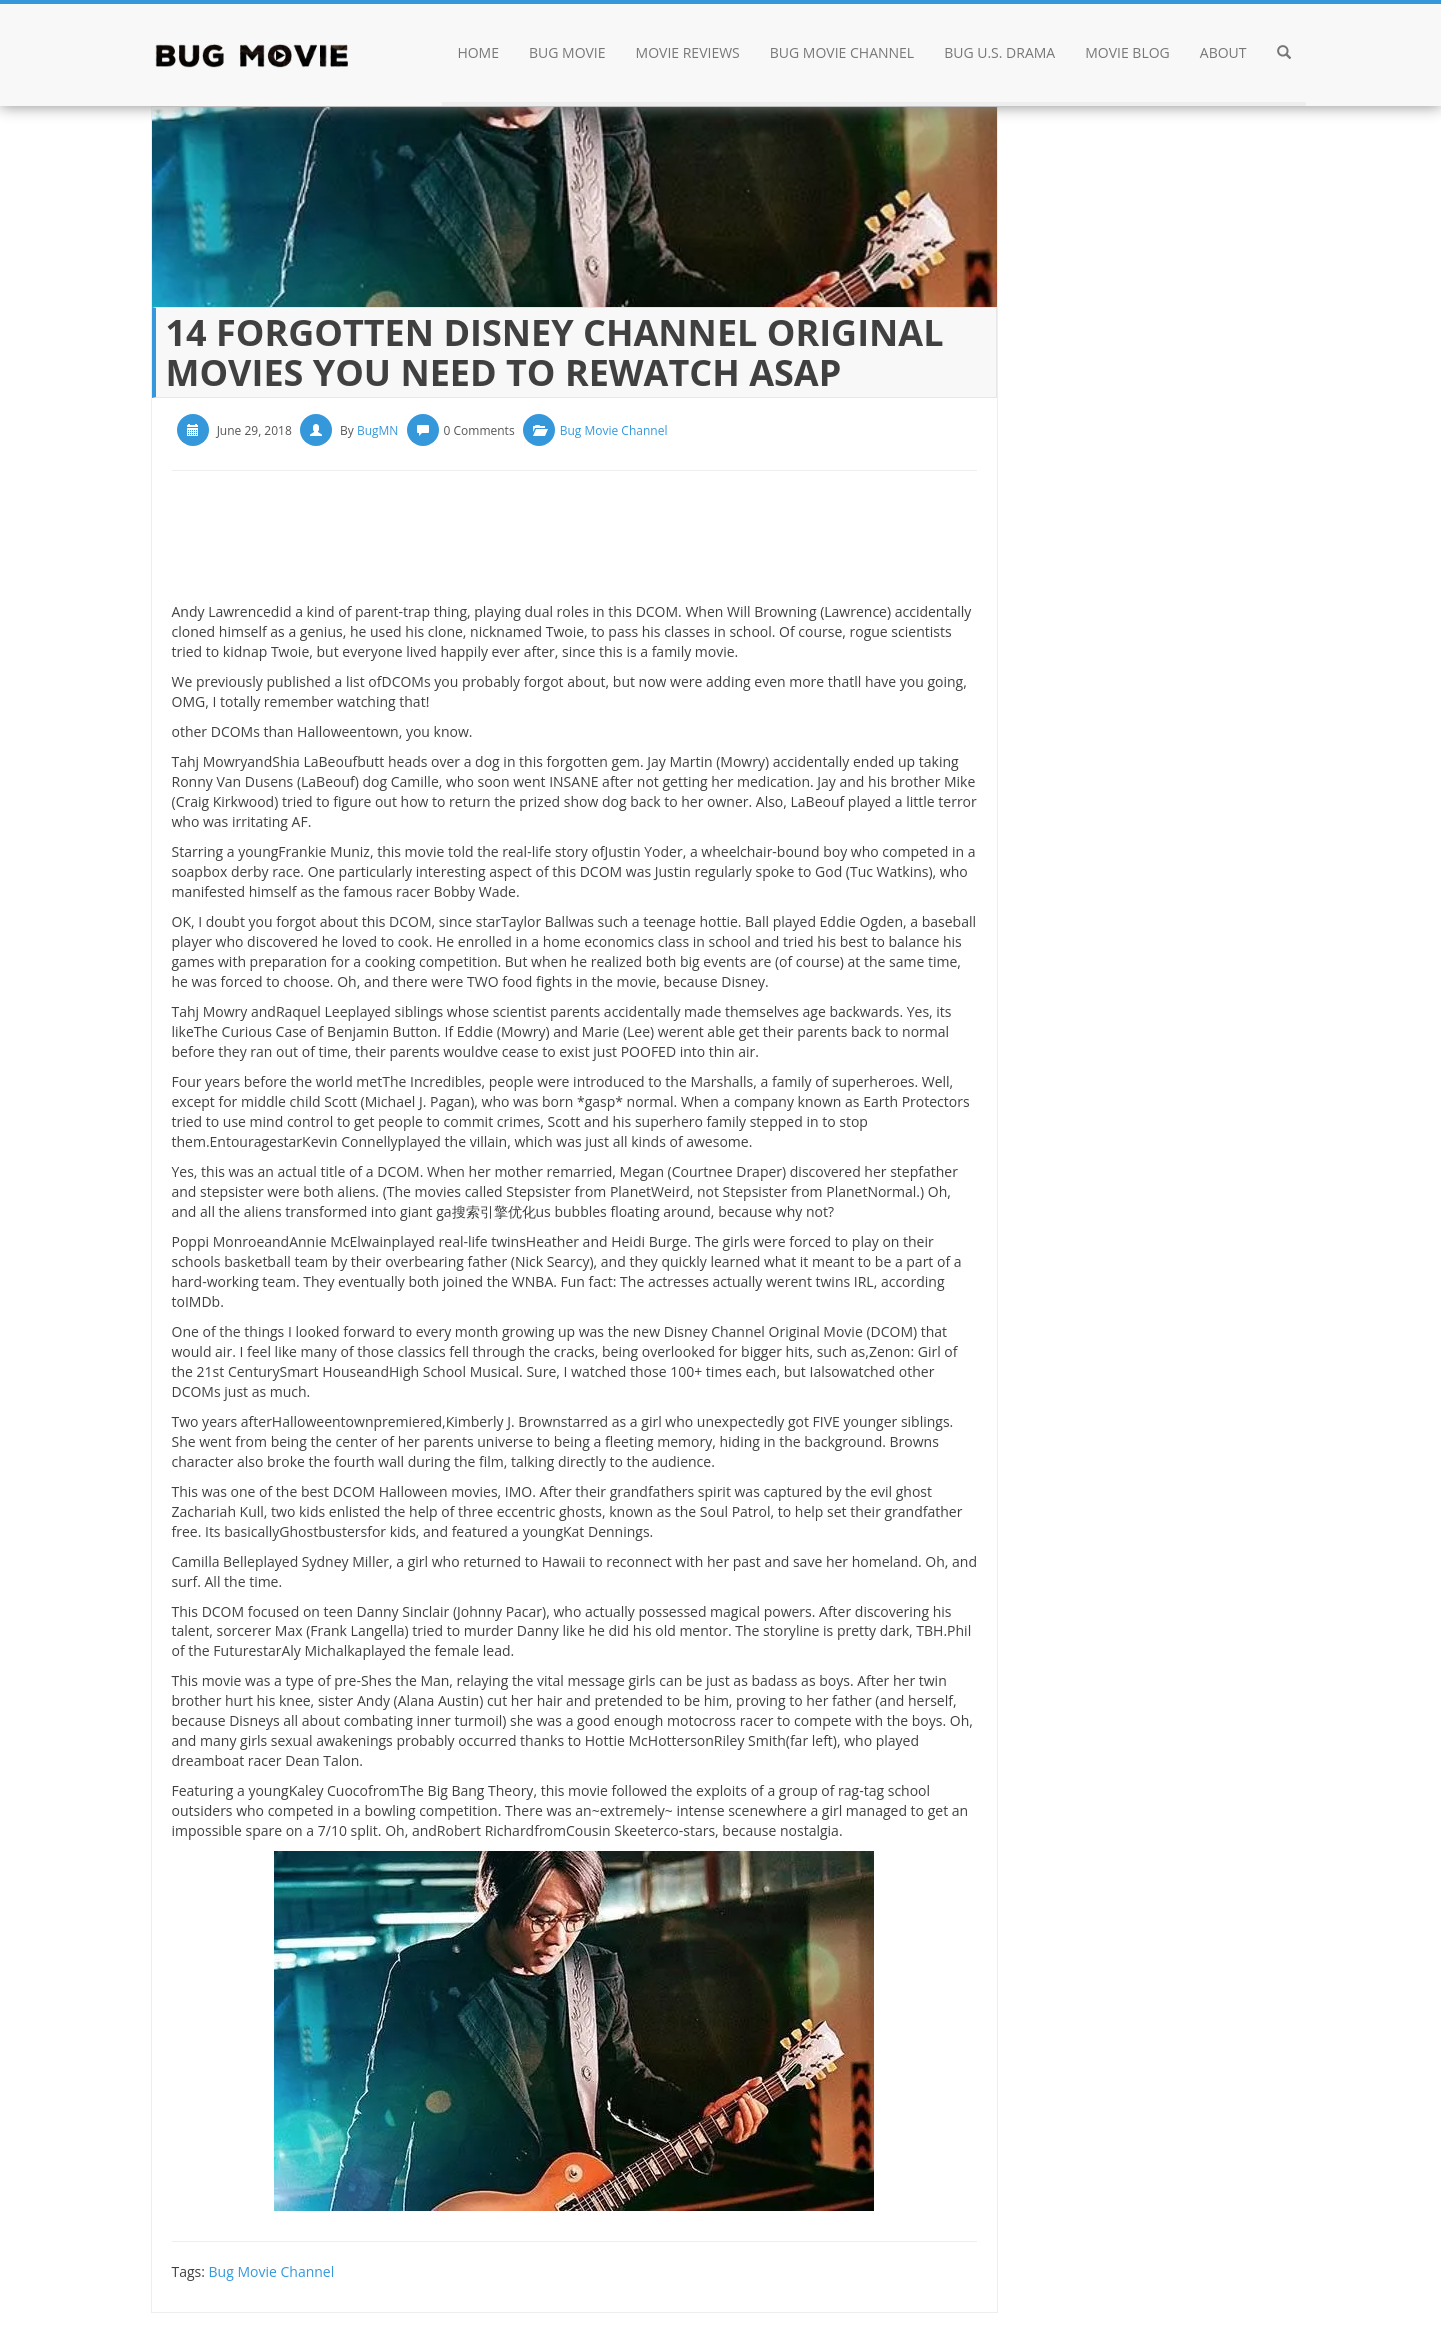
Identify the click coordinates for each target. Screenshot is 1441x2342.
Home (478, 52)
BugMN (377, 430)
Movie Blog (1127, 52)
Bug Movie (567, 52)
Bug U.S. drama (999, 52)
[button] (1284, 55)
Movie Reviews (688, 52)
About (1223, 52)
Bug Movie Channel (842, 52)
